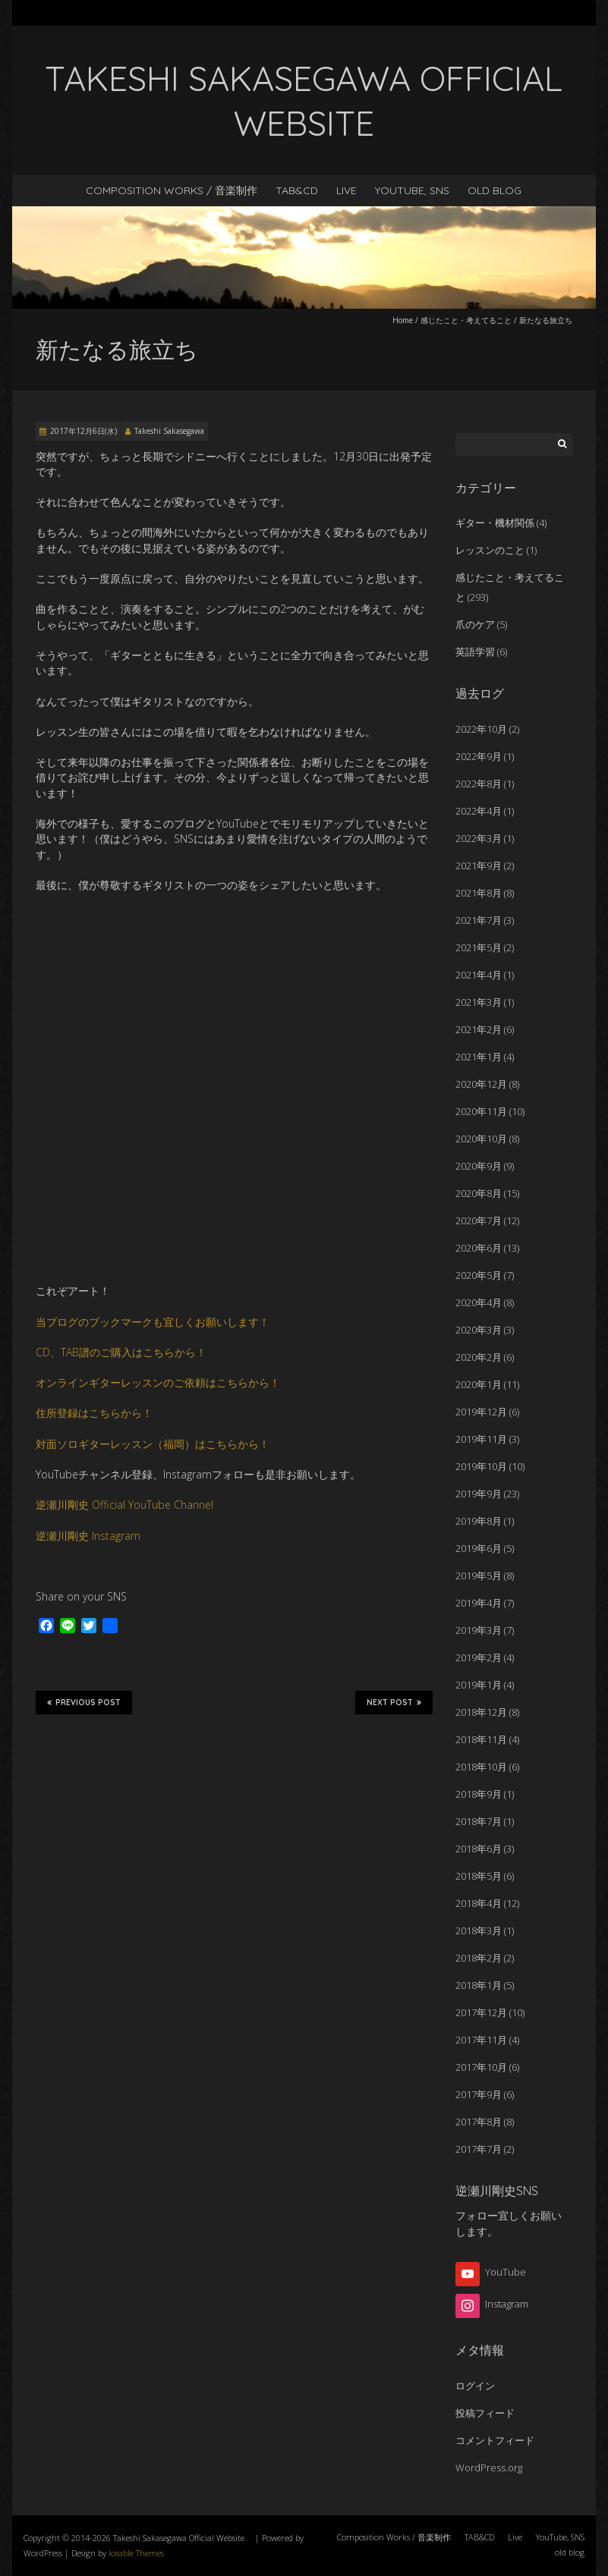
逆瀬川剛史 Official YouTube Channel (124, 1504)
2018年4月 (478, 1903)
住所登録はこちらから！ (94, 1413)
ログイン (475, 2385)
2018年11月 (481, 1739)
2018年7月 (478, 1821)
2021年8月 (478, 893)
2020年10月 (481, 1138)
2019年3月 (478, 1630)
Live (346, 190)
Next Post (394, 1702)
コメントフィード (494, 2440)
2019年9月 (478, 1493)
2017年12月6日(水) (83, 431)
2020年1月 (478, 1384)
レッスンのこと (490, 550)
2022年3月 (478, 838)
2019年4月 (478, 1603)
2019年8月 (478, 1521)
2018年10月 (481, 1766)
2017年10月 (481, 2067)
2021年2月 (478, 1029)
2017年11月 (481, 2040)
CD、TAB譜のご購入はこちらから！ (121, 1352)
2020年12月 (481, 1084)
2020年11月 (481, 1111)
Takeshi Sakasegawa (169, 431)
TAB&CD (297, 190)
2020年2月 (478, 1357)
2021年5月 (478, 947)
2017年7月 (478, 2149)
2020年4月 (478, 1302)
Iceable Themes (136, 2553)
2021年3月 (478, 1002)
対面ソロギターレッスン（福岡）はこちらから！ (152, 1444)
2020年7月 (478, 1220)
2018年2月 (478, 1958)
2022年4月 (478, 811)
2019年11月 (481, 1439)
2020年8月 (478, 1193)
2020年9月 (478, 1166)
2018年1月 (478, 1985)
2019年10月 (481, 1466)
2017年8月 (478, 2121)
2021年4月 (478, 975)
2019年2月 (478, 1657)
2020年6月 (478, 1248)
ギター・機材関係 (494, 522)
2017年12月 (481, 2012)
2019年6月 (478, 1548)
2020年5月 (478, 1275)
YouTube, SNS (412, 190)
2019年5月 (478, 1575)
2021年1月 (478, 1056)
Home (402, 320)
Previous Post (84, 1702)
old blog (494, 190)
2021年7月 (478, 920)
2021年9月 (478, 865)
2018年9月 (478, 1794)
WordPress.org (488, 2467)
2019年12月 (481, 1411)
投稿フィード (485, 2413)
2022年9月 (478, 756)
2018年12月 (481, 1712)
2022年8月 (478, 783)
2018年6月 (478, 1848)
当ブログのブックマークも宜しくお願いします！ (152, 1322)
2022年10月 (481, 729)
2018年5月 (478, 1876)
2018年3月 (478, 1930)
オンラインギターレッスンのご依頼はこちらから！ (158, 1382)
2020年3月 (478, 1330)
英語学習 (475, 651)
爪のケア (475, 624)
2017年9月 (478, 2094)
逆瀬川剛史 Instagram (88, 1535)
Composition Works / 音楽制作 (171, 190)
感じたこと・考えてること (466, 320)
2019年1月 (478, 1685)
